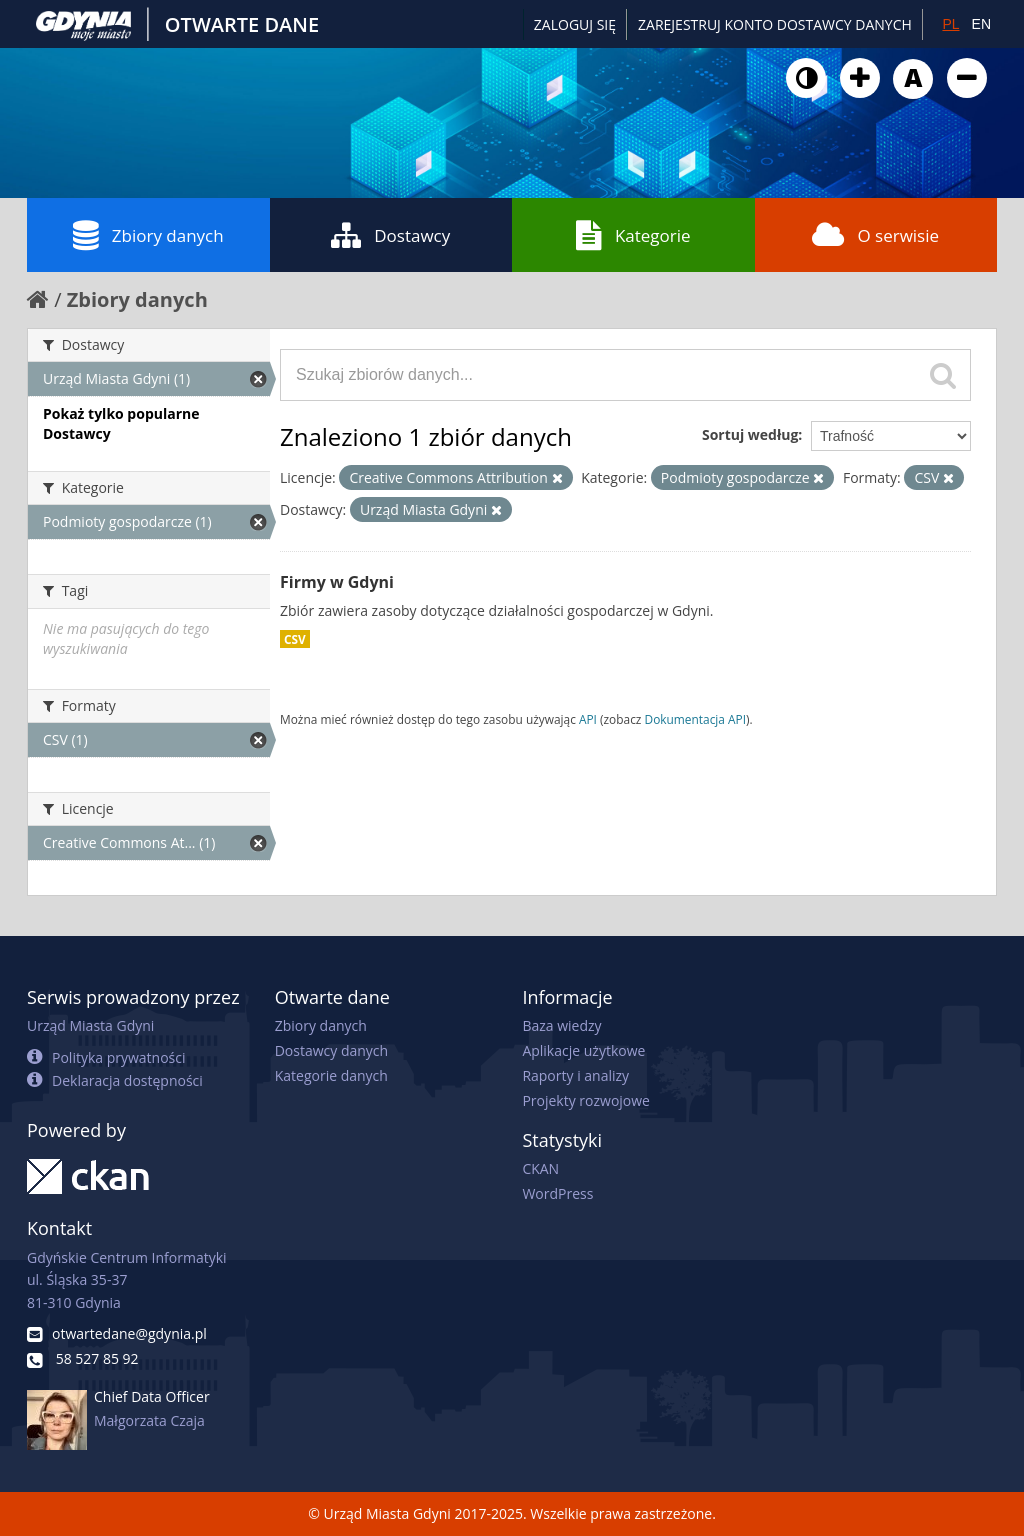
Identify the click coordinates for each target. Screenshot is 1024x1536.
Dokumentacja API (696, 719)
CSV (295, 639)
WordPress (557, 1193)
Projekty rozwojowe (586, 1100)
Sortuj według (750, 434)
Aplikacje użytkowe (583, 1050)
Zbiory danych (148, 235)
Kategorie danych (331, 1075)
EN (981, 24)
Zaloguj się (575, 24)
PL (950, 24)
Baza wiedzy (561, 1025)
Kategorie (633, 235)
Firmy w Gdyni (337, 582)
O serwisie (875, 235)
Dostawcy (390, 235)
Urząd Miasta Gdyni (90, 1025)
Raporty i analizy (575, 1075)
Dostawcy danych (331, 1050)
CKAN (540, 1168)
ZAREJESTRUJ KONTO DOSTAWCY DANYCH (775, 24)
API (588, 719)
